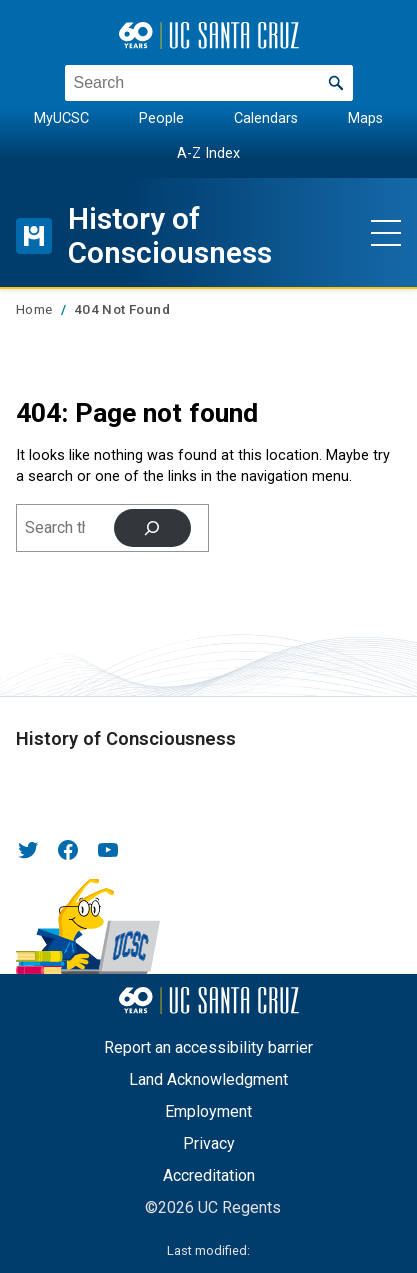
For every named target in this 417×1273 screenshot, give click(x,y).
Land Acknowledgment (208, 1079)
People (161, 118)
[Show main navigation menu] (386, 231)
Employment (208, 1111)
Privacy (209, 1143)
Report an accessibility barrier (208, 1047)
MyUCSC (61, 118)
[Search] (152, 528)
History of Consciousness (171, 235)
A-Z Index (208, 152)
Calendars (266, 118)
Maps (365, 118)
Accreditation (209, 1175)
